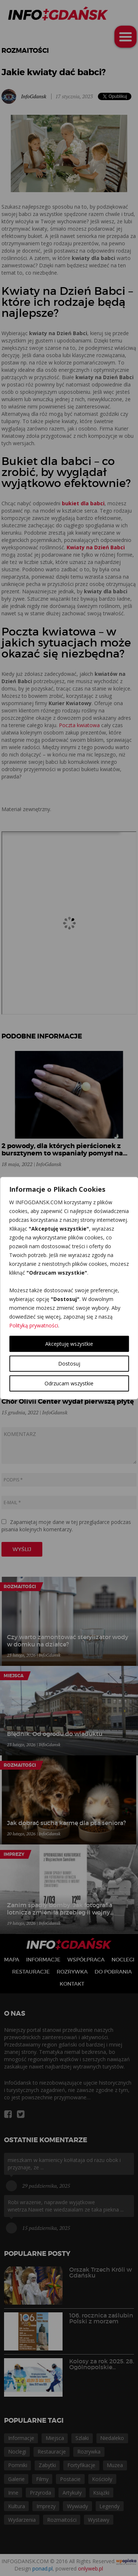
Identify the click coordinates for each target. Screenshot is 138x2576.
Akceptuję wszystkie (69, 1343)
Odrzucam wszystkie (69, 1383)
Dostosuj (69, 1363)
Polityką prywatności (33, 1325)
